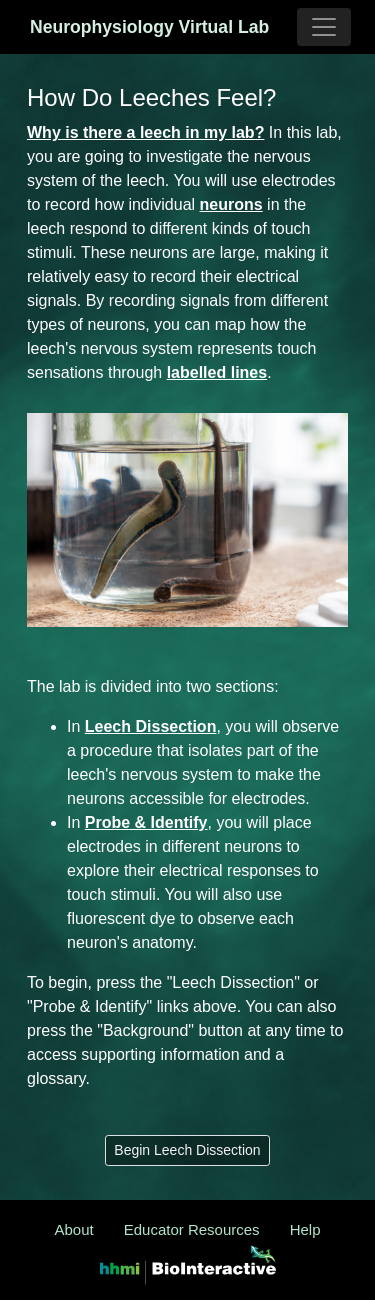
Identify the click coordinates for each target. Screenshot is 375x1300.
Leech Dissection (151, 726)
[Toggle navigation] (324, 27)
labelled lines (217, 372)
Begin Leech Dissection (187, 1150)
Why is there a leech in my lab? (145, 132)
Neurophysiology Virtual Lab (94, 27)
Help (305, 1229)
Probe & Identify (146, 822)
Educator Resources (192, 1229)
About (74, 1229)
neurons (231, 204)
